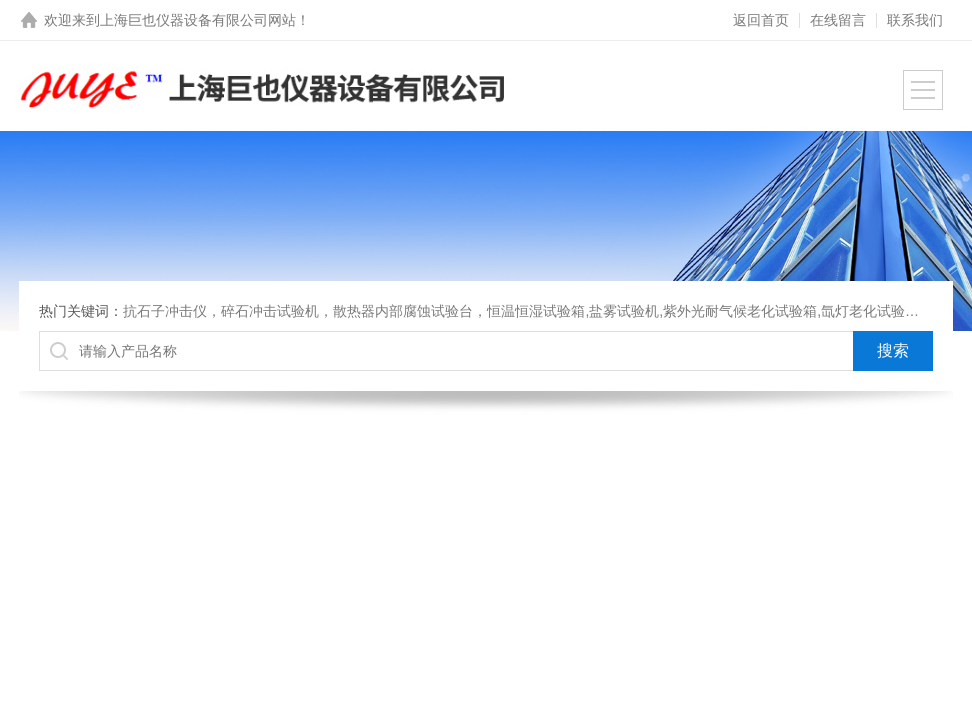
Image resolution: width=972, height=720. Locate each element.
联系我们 (915, 20)
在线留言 (838, 20)
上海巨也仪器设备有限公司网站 (198, 20)
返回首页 (761, 20)
